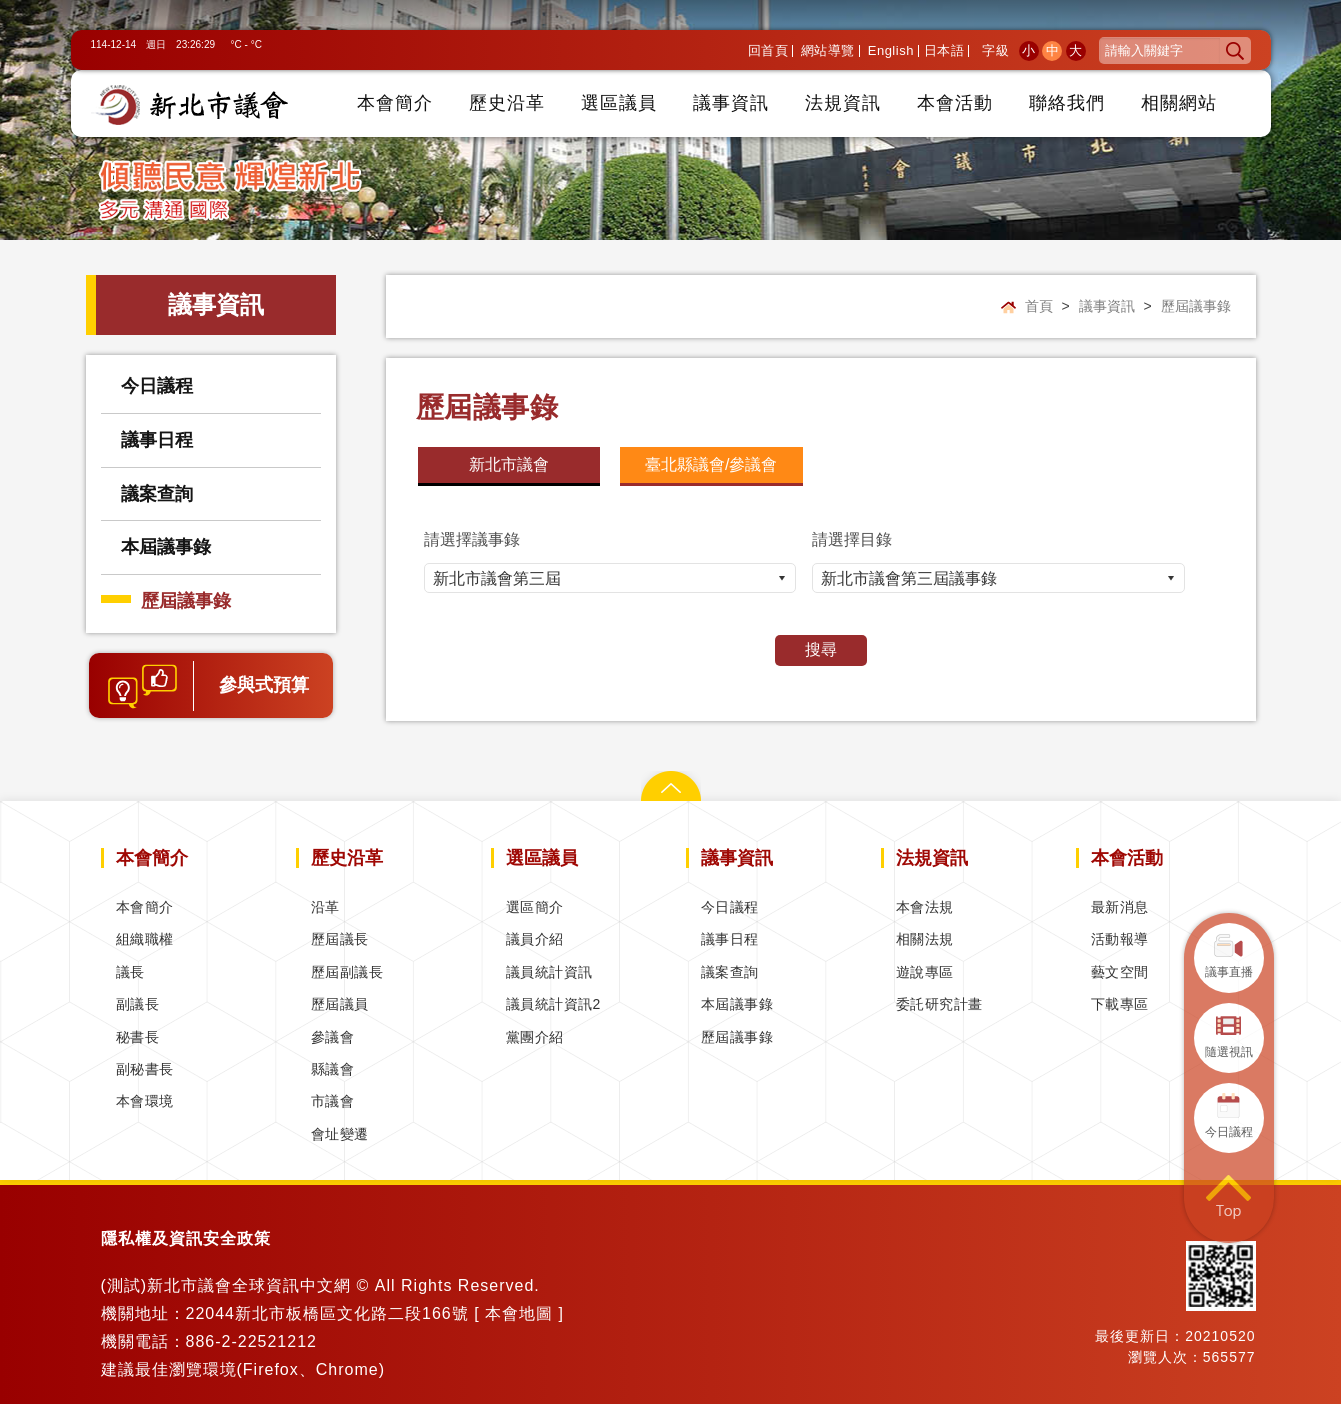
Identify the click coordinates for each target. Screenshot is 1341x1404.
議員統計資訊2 (553, 1004)
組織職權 (145, 939)
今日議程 (157, 386)
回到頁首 (1229, 1198)
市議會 (333, 1101)
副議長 (138, 1004)
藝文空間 (1120, 972)
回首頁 (768, 50)
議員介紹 (535, 939)
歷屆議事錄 (186, 601)
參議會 (333, 1037)
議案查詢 (157, 494)
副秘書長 (145, 1069)
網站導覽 (828, 50)
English (891, 50)
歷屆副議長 (347, 972)
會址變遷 (340, 1134)
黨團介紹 (535, 1037)
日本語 (944, 50)
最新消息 (1120, 907)
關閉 (671, 781)
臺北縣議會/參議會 (711, 464)
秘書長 (138, 1037)
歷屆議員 (340, 1004)
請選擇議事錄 (472, 539)
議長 (130, 972)
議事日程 (157, 440)
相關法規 (925, 939)
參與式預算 (264, 685)
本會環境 (145, 1101)
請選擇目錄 (852, 539)
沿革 (325, 907)
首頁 (1039, 306)
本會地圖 (519, 1313)
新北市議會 (509, 464)
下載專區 (1120, 1004)
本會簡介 (145, 907)
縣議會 (333, 1069)
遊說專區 (925, 972)
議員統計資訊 (549, 972)
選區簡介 (535, 907)
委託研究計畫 (939, 1004)
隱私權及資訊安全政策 (186, 1238)
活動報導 (1120, 939)
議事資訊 (1107, 306)
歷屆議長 (340, 939)
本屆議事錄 (166, 547)
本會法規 (925, 907)
